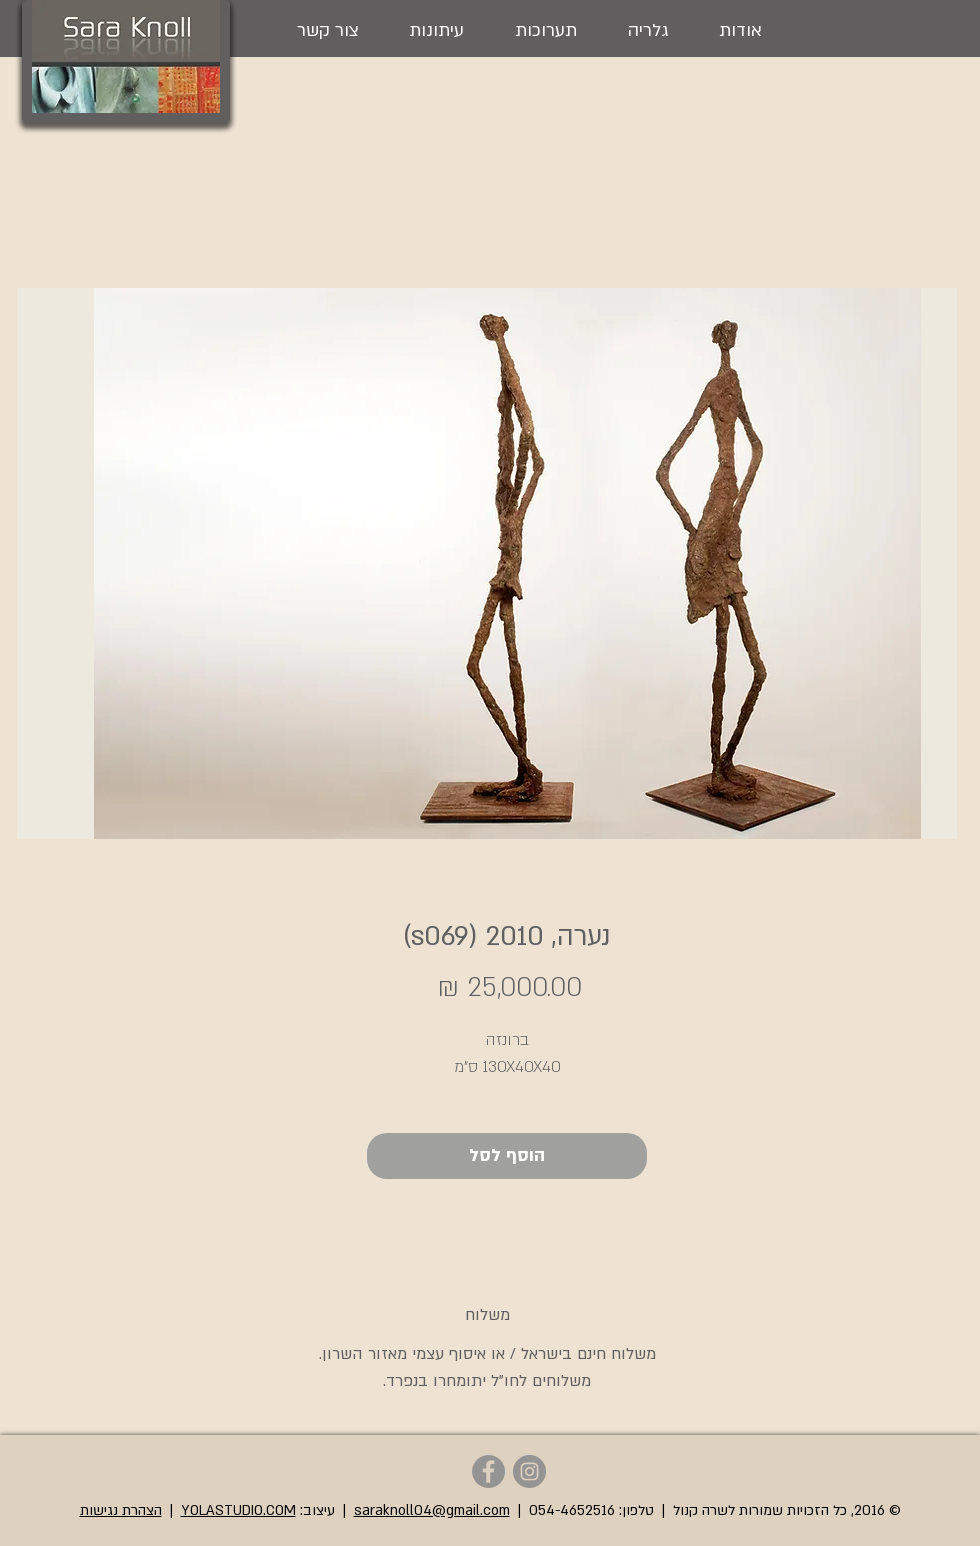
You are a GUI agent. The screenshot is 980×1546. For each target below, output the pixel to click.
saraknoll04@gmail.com (432, 1510)
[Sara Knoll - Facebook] (488, 1471)
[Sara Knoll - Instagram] (529, 1471)
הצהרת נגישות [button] (121, 1510)
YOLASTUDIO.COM (238, 1510)
